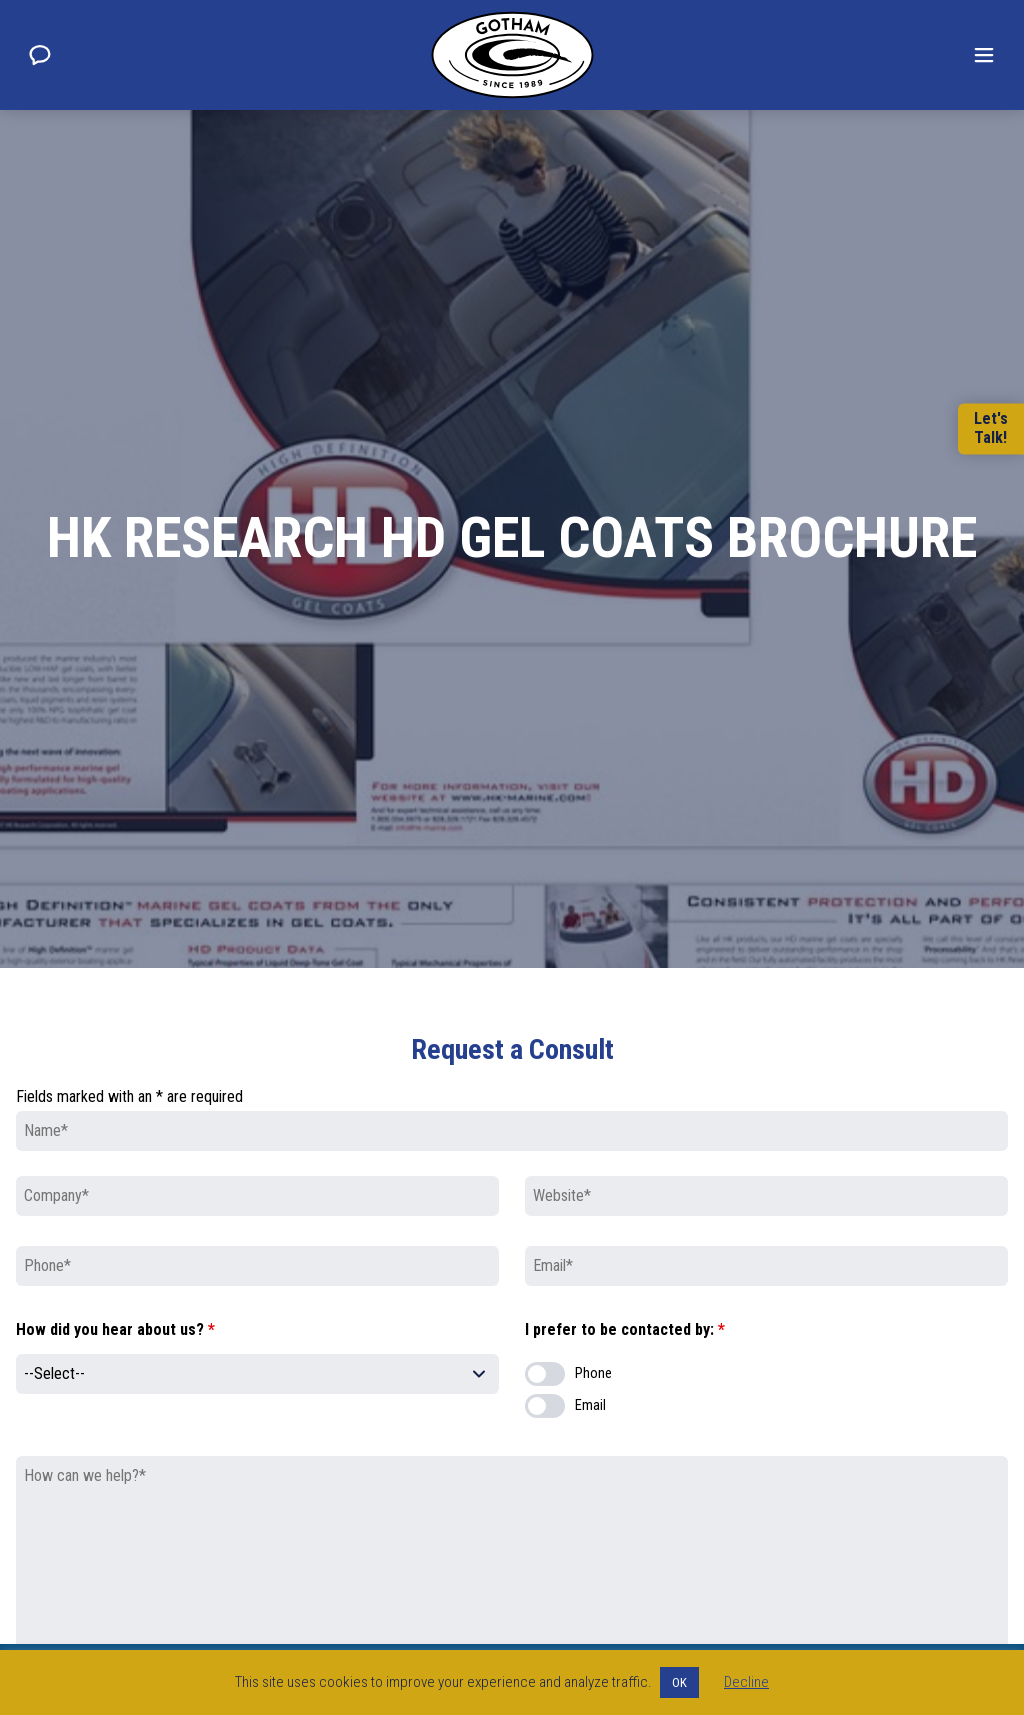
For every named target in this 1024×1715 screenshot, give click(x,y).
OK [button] (679, 1682)
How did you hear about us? (115, 1329)
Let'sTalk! (991, 429)
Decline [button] (746, 1682)
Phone (593, 1373)
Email (590, 1405)
